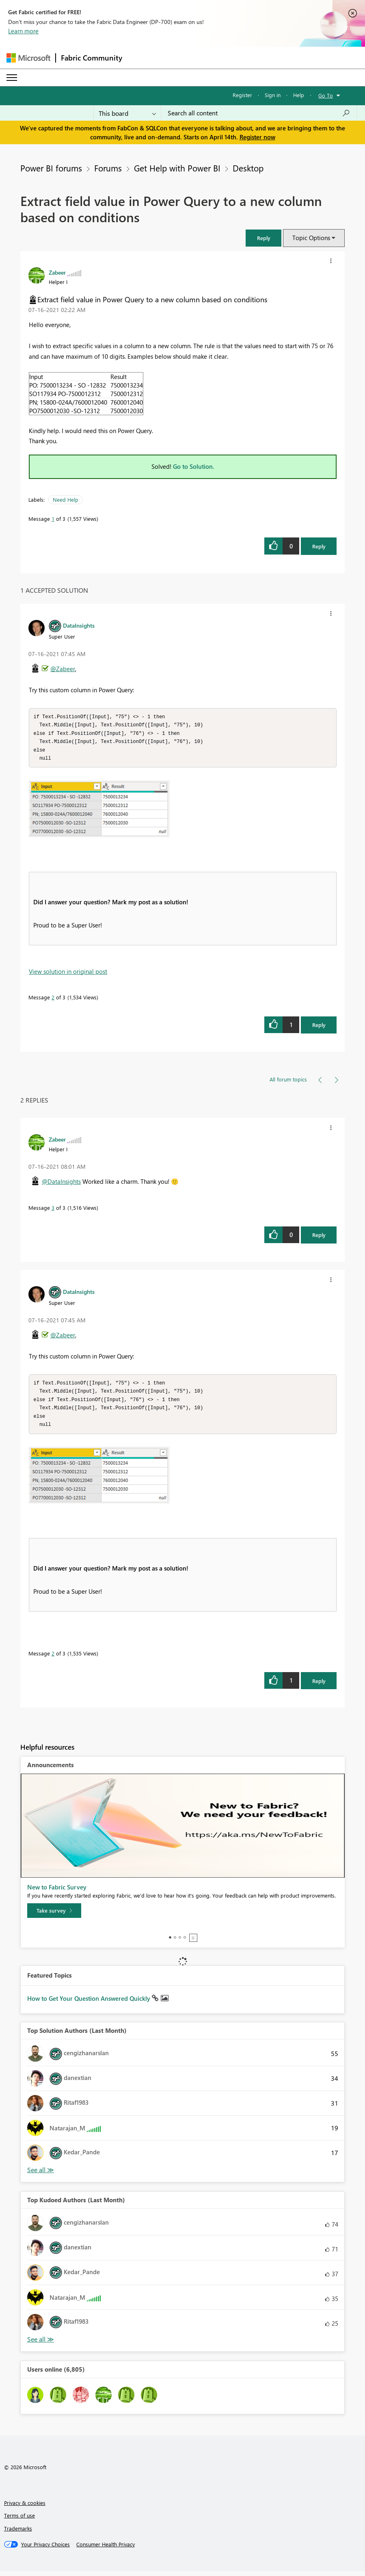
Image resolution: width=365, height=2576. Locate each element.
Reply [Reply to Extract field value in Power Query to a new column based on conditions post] (319, 546)
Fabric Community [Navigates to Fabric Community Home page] (91, 58)
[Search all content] (259, 113)
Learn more (23, 31)
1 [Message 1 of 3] (53, 518)
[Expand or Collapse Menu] (12, 77)
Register (242, 94)
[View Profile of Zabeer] (57, 272)
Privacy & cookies (24, 2507)
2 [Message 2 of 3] (53, 999)
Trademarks (18, 2533)
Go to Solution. (193, 466)
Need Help (65, 499)
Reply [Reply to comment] (319, 1027)
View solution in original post (68, 974)
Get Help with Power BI (177, 167)
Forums (108, 167)
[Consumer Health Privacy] (105, 2549)
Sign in (273, 94)
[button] (263, 238)
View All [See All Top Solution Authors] (40, 2175)
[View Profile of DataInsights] (79, 625)
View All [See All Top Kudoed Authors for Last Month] (40, 2344)
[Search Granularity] (127, 113)
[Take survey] (54, 1915)
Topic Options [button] (311, 238)
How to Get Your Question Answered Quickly (89, 2003)
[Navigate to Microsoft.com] (28, 58)
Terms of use (19, 2520)
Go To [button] (325, 95)
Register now (257, 137)
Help (298, 94)
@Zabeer (62, 669)
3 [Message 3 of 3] (53, 1210)
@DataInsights (61, 1184)
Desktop (248, 167)
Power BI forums (51, 167)
